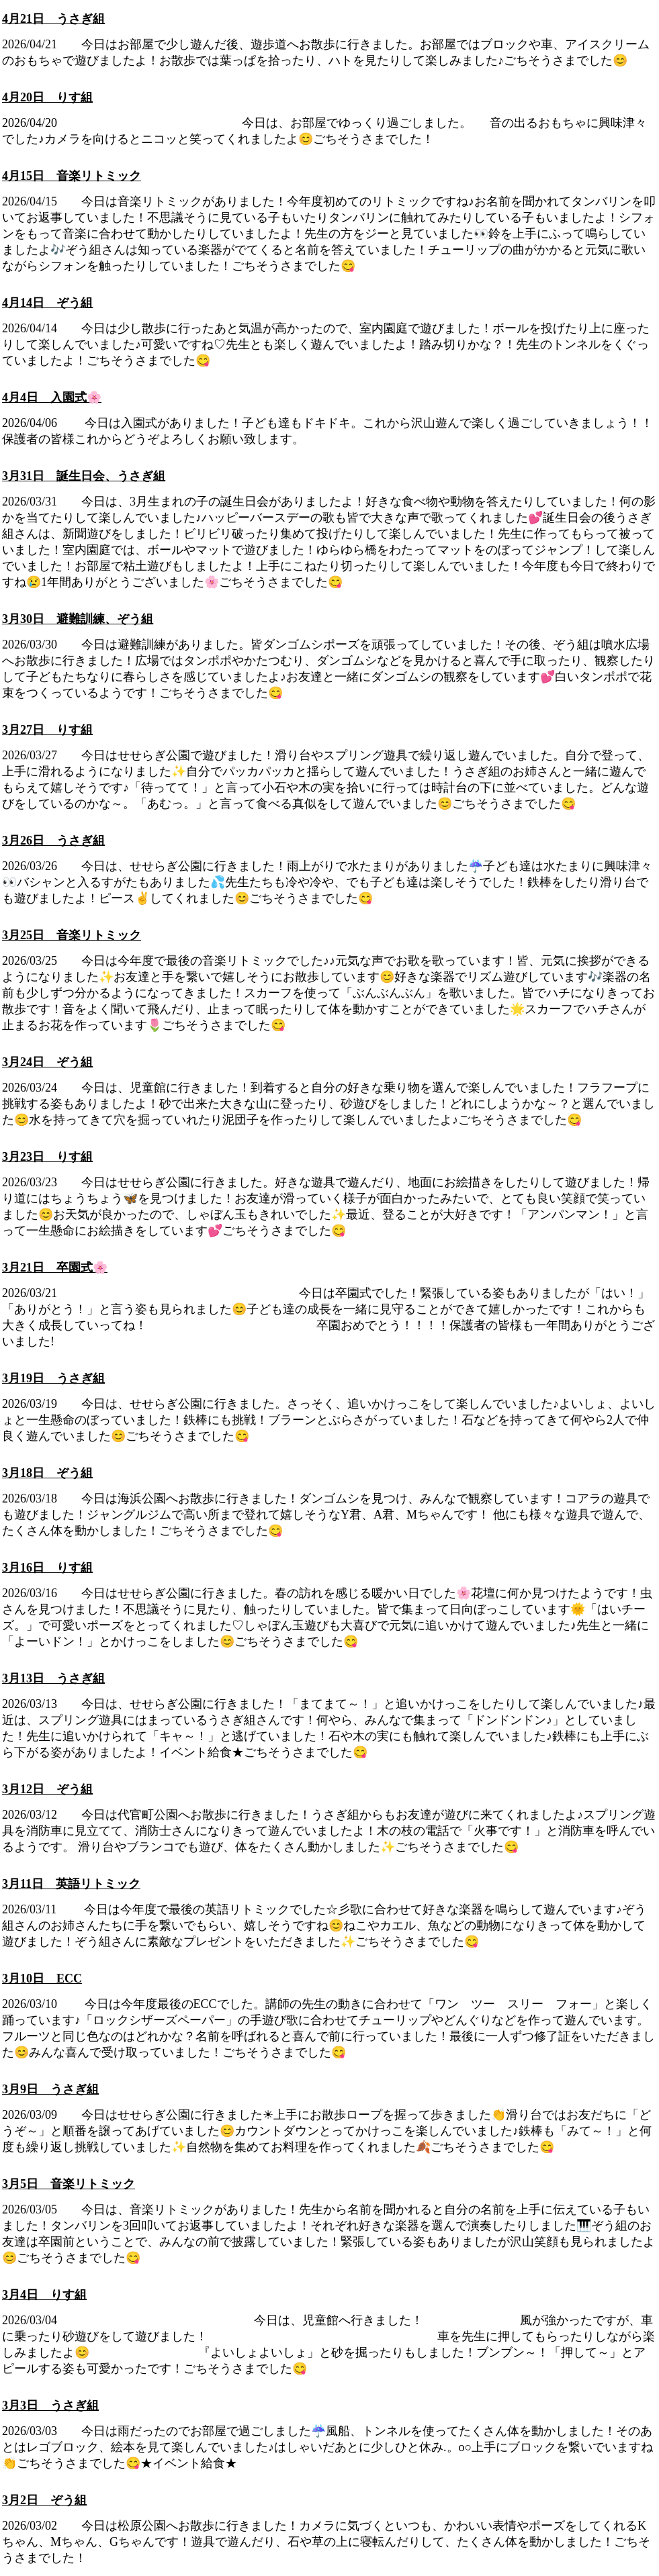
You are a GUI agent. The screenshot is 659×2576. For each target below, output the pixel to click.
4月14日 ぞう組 (47, 302)
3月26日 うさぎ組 (53, 840)
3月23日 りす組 (47, 1156)
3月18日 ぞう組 (47, 1473)
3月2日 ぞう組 (44, 2500)
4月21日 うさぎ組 (53, 19)
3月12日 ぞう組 (47, 1789)
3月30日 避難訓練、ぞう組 (77, 619)
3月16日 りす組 (47, 1567)
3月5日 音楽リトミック (68, 2184)
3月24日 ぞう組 (47, 1062)
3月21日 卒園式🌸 (54, 1267)
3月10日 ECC (42, 1978)
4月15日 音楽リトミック (71, 176)
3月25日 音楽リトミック (71, 935)
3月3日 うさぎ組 (50, 2405)
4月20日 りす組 (47, 97)
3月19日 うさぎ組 (53, 1378)
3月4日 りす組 (44, 2294)
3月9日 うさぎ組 (50, 2089)
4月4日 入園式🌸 (51, 397)
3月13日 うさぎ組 (53, 1678)
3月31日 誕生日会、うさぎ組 (83, 476)
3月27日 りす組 (47, 729)
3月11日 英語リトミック (71, 1884)
